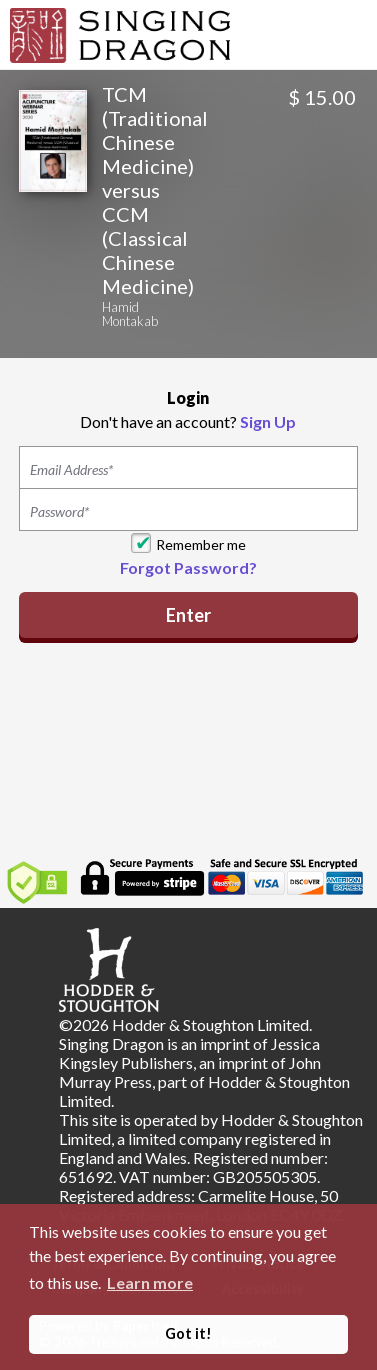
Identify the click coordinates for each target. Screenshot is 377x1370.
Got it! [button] (188, 1333)
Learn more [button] (150, 1282)
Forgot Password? (188, 567)
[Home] (120, 33)
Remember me (201, 544)
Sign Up (268, 421)
